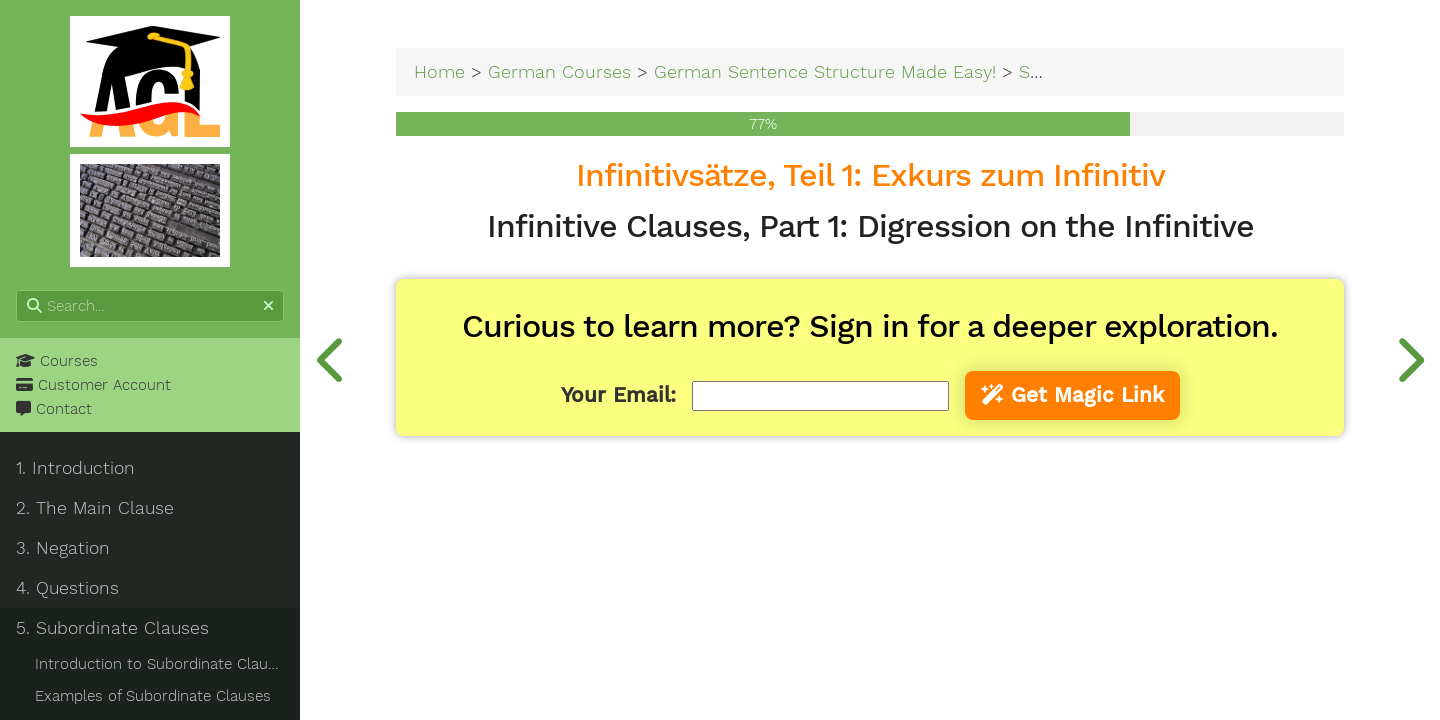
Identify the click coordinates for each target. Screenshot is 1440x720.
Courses (57, 361)
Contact (54, 409)
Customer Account (93, 385)
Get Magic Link (1072, 395)
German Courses (559, 71)
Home (439, 71)
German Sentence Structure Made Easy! (825, 71)
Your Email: (618, 395)
